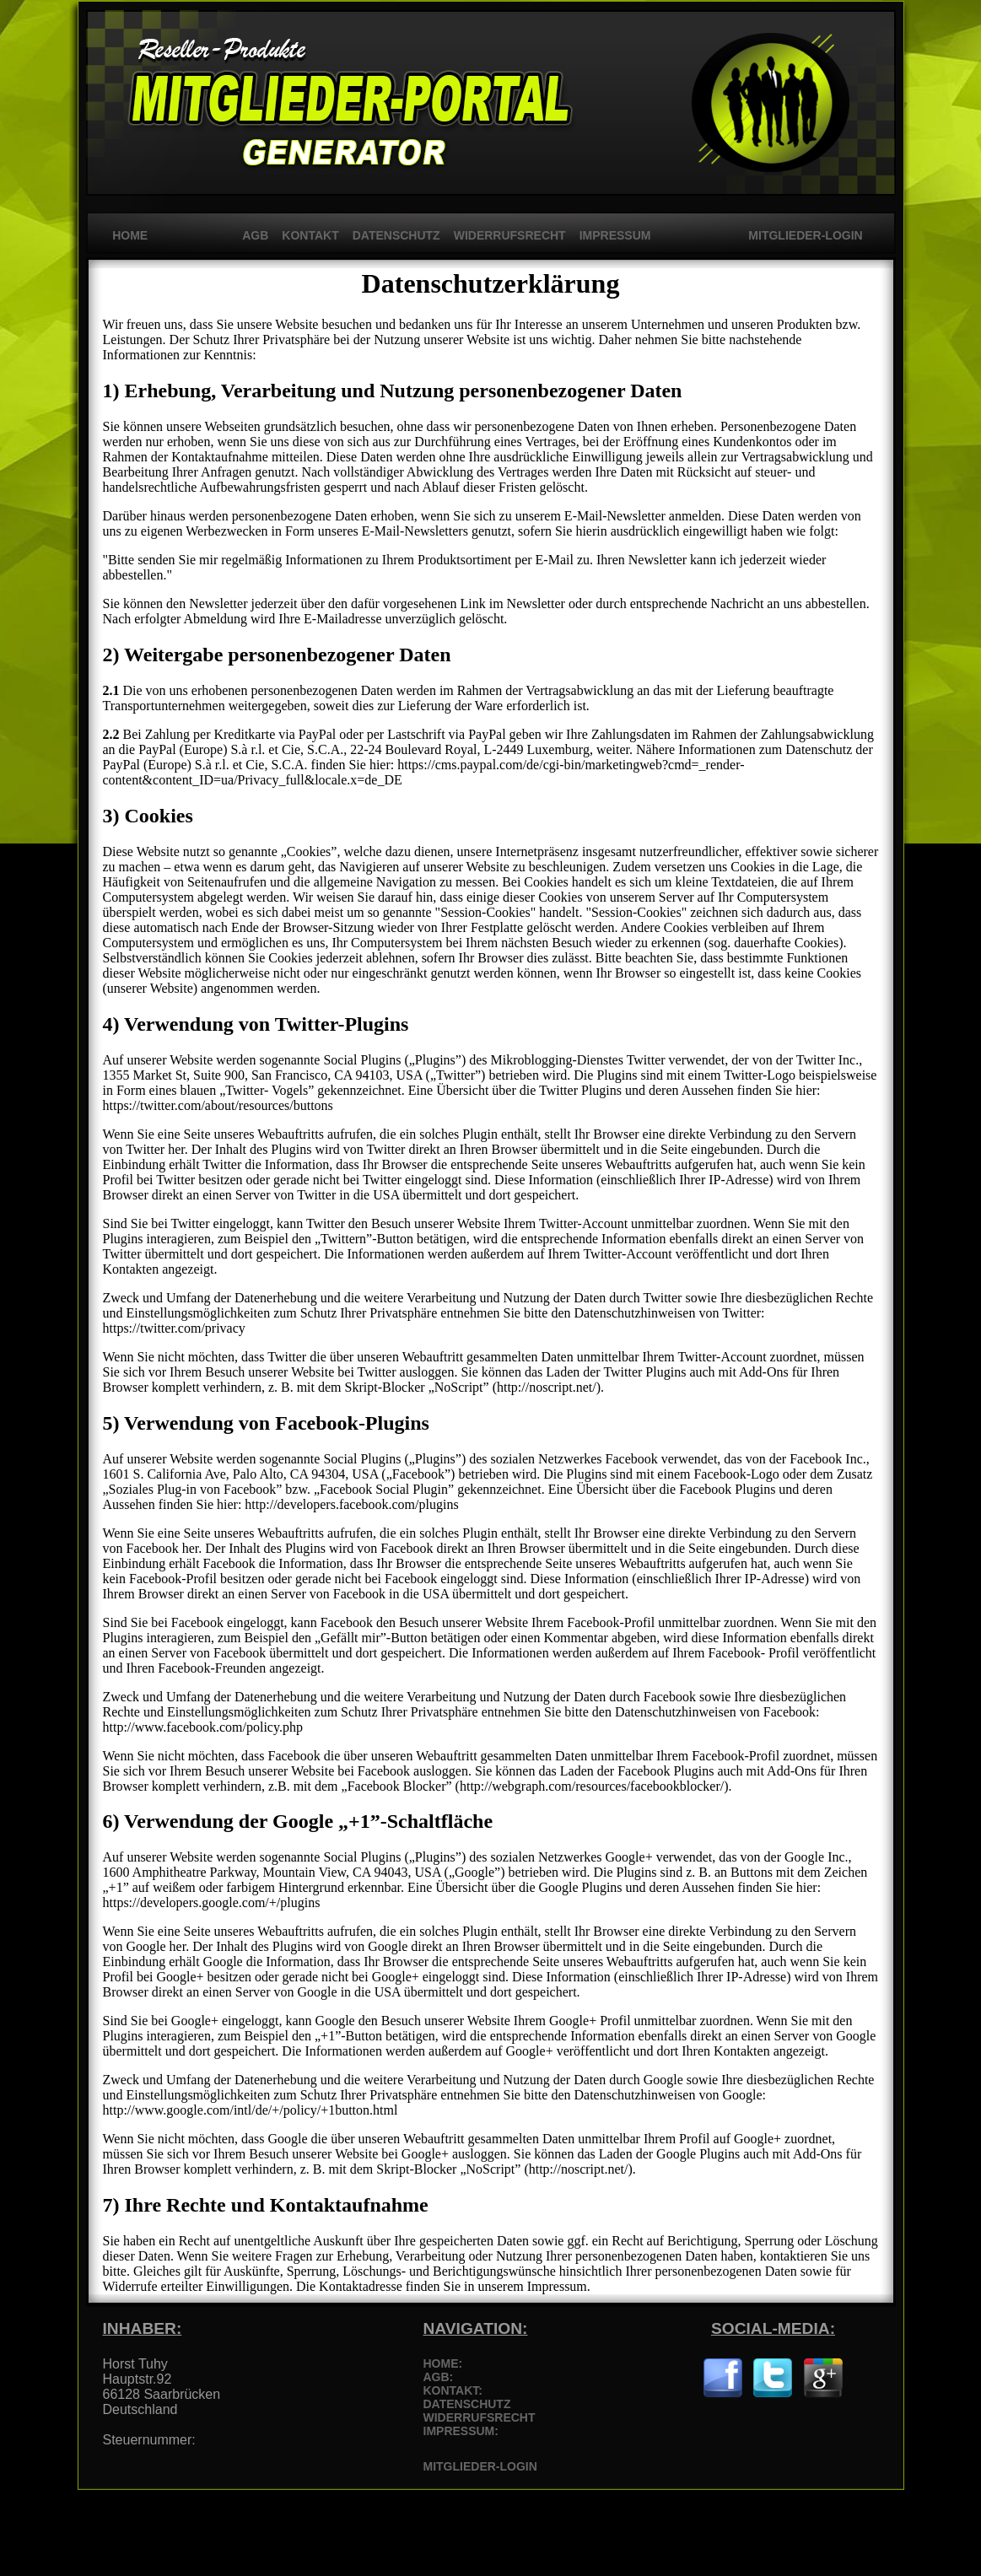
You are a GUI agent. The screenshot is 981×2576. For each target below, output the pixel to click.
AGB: (438, 2377)
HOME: (443, 2363)
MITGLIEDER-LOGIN (803, 235)
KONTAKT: (453, 2390)
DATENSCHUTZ (396, 235)
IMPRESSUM (615, 235)
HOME (125, 235)
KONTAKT (310, 235)
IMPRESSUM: (461, 2431)
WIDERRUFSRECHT (510, 235)
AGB (255, 235)
